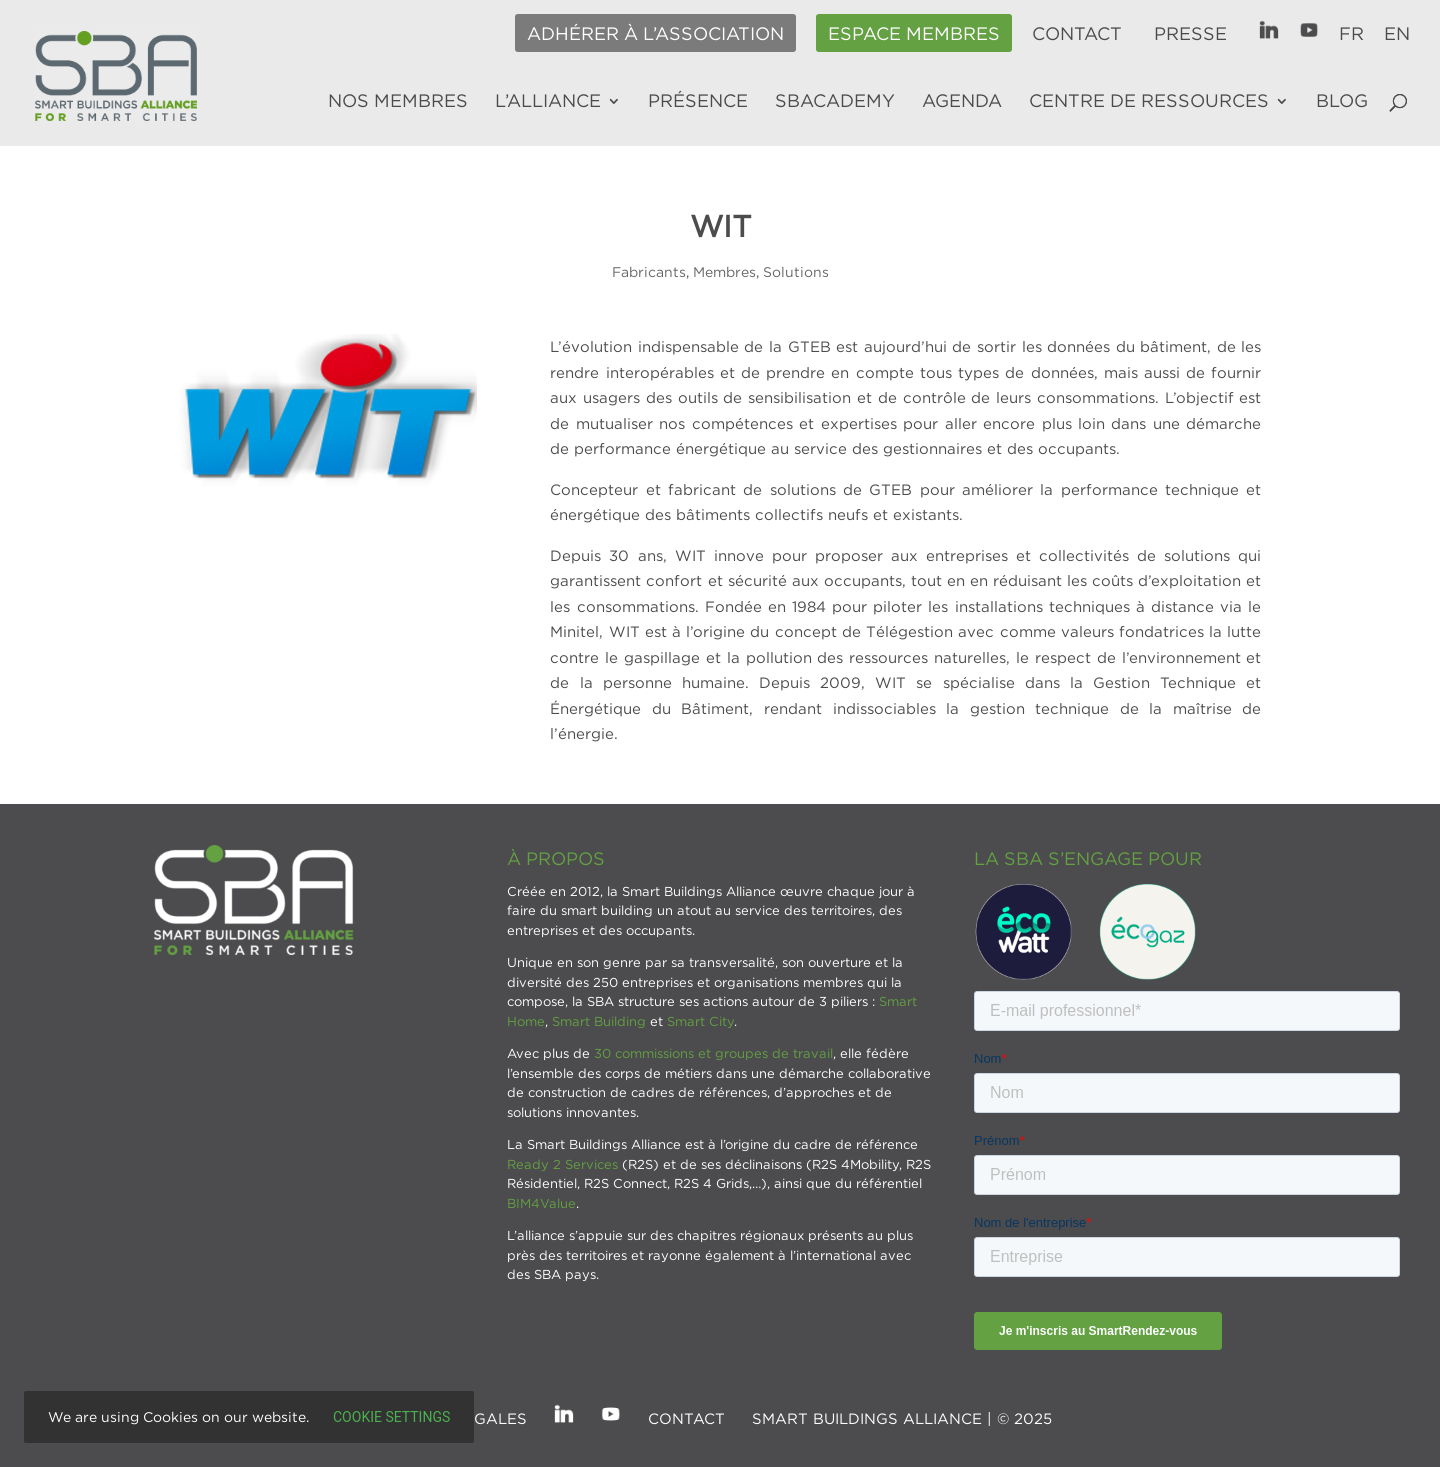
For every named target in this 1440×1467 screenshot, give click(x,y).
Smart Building (599, 1021)
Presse (1190, 34)
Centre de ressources (1149, 102)
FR (1351, 34)
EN (1397, 34)
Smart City (700, 1021)
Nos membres (398, 102)
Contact (1077, 34)
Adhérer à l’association (655, 34)
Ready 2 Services (562, 1164)
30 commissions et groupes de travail (713, 1053)
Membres (724, 271)
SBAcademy (835, 102)
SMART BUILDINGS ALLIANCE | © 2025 (902, 1418)
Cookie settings (391, 1417)
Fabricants (649, 271)
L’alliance (548, 102)
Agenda (962, 102)
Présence (698, 102)
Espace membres (914, 34)
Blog (1342, 102)
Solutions (796, 271)
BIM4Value (541, 1203)
